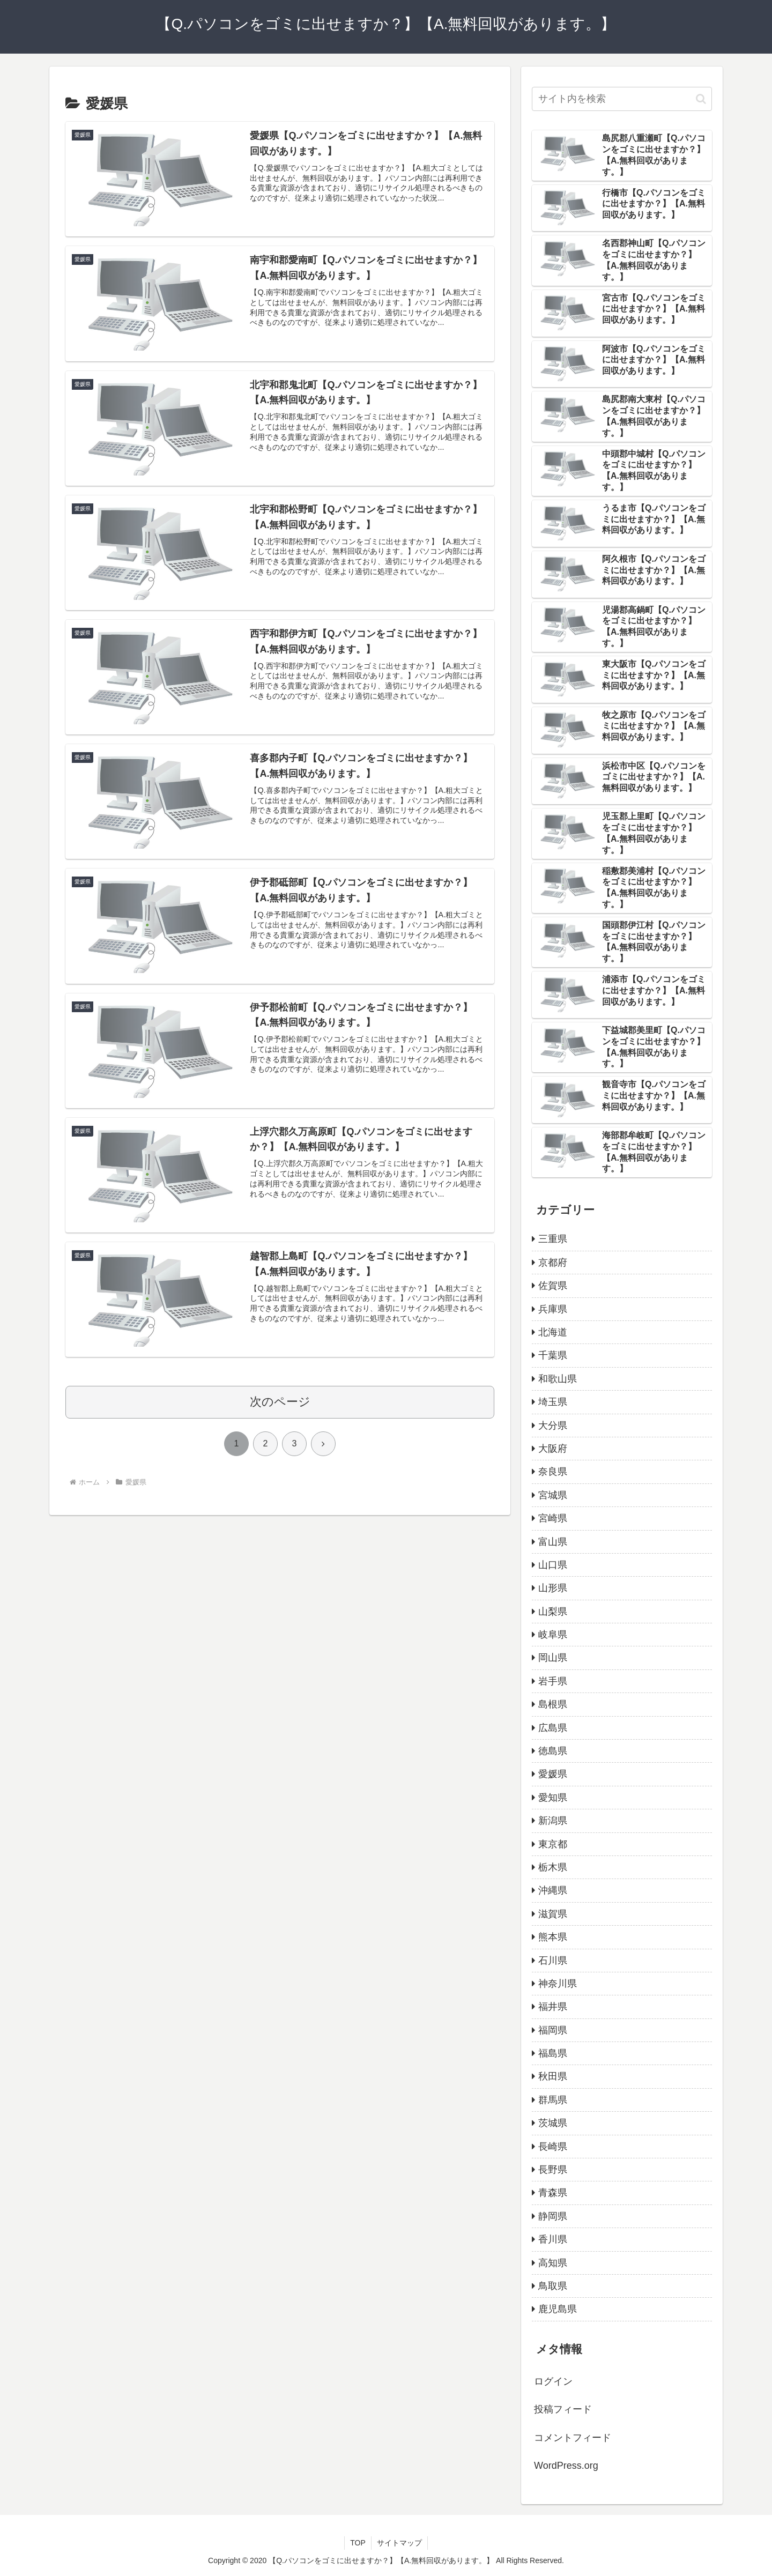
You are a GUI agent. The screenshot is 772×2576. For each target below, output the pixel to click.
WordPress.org (566, 2465)
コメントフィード (572, 2437)
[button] (701, 99)
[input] (622, 99)
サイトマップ (399, 2542)
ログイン (553, 2381)
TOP (358, 2542)
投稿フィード (563, 2409)
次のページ (280, 1401)
